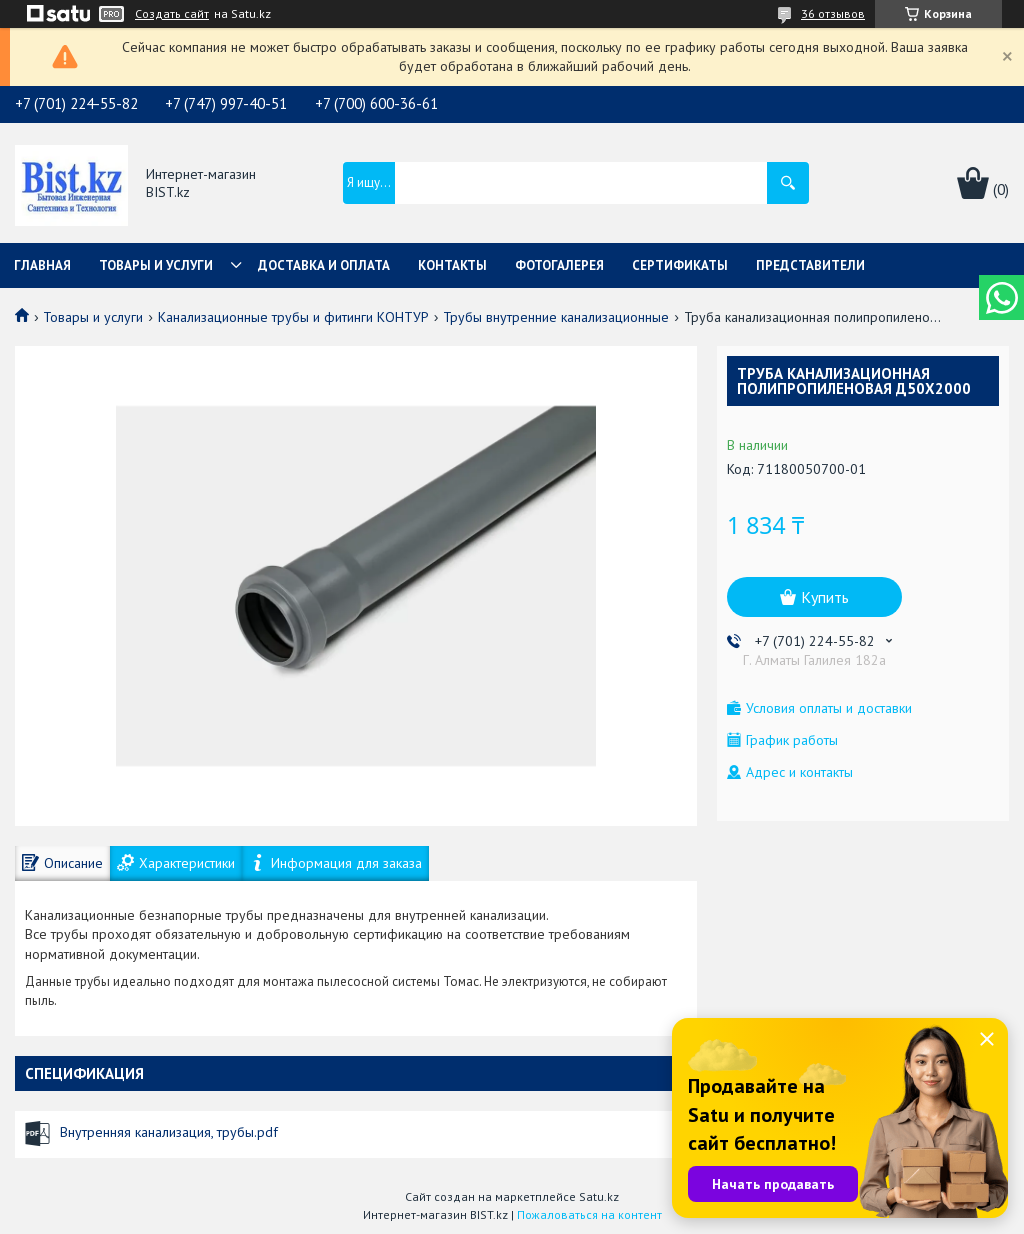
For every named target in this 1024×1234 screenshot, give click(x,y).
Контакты (452, 265)
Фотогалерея (559, 265)
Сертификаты (680, 265)
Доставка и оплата (324, 265)
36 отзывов (833, 13)
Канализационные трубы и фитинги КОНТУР (293, 317)
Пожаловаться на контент (589, 1214)
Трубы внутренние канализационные (556, 317)
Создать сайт (172, 14)
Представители (810, 265)
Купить (825, 597)
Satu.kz (599, 1196)
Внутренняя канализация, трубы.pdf (169, 1132)
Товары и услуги (156, 265)
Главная (42, 265)
